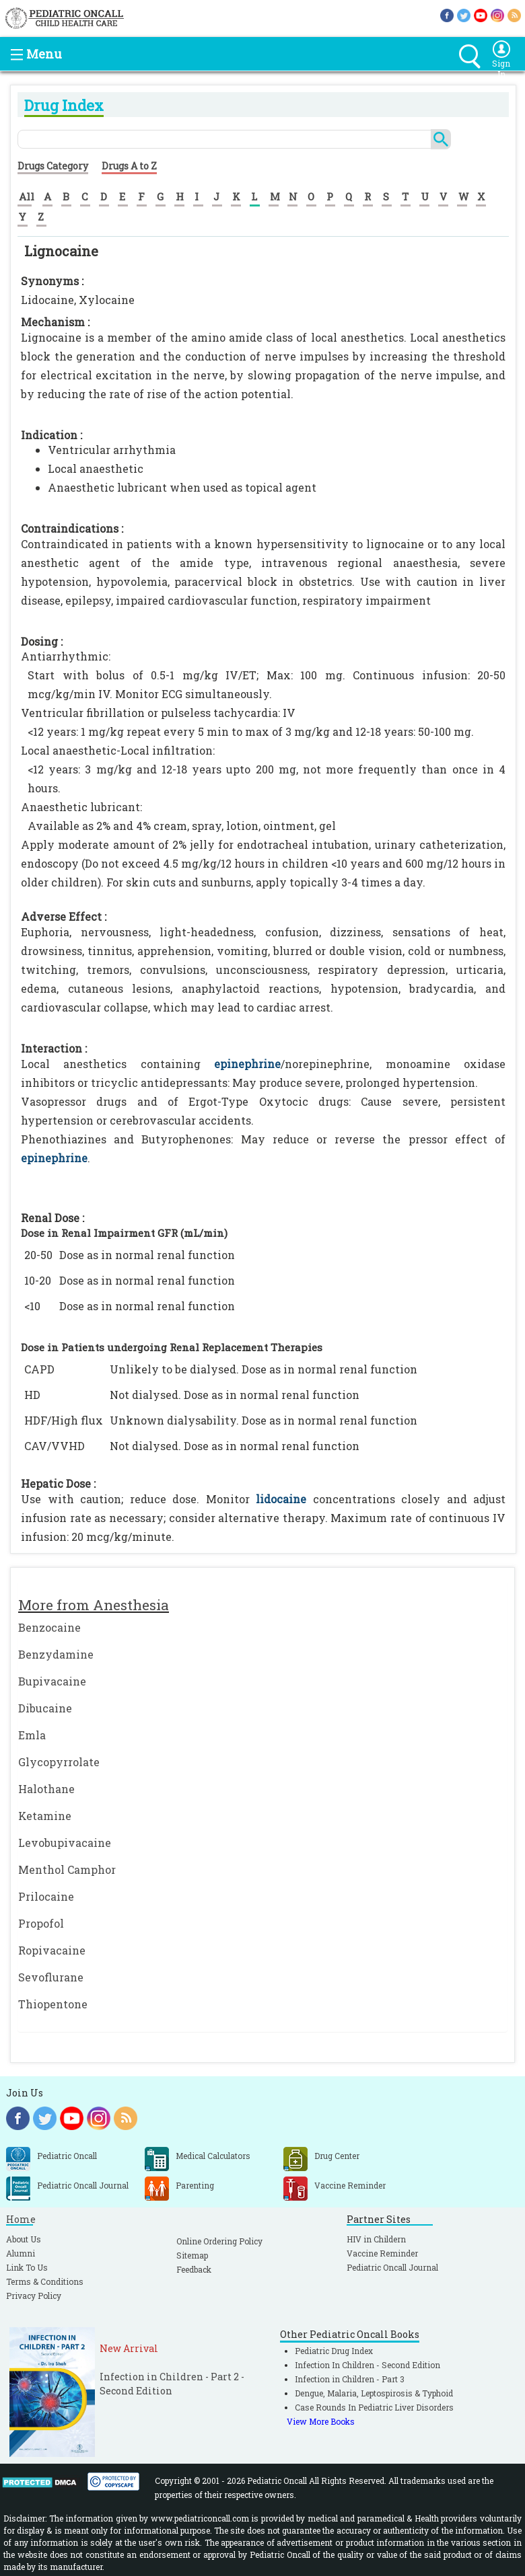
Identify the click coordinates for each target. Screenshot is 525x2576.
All (26, 196)
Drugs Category (53, 165)
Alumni (20, 2253)
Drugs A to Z (129, 165)
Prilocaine (46, 1896)
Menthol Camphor (67, 1869)
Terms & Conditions (44, 2281)
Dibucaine (45, 1708)
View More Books (321, 2421)
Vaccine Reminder (382, 2253)
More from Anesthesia (93, 1604)
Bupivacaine (52, 1681)
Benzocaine (49, 1627)
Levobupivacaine (64, 1842)
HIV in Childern (376, 2239)
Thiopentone (53, 2004)
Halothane (46, 1789)
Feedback (193, 2269)
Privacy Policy (33, 2295)
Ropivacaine (51, 1950)
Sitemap (192, 2255)
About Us (23, 2239)
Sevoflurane (50, 1977)
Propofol (41, 1923)
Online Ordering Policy (219, 2241)
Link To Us (27, 2267)
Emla (32, 1735)
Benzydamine (56, 1654)
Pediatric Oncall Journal (392, 2267)
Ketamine (44, 1816)
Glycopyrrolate (59, 1762)
